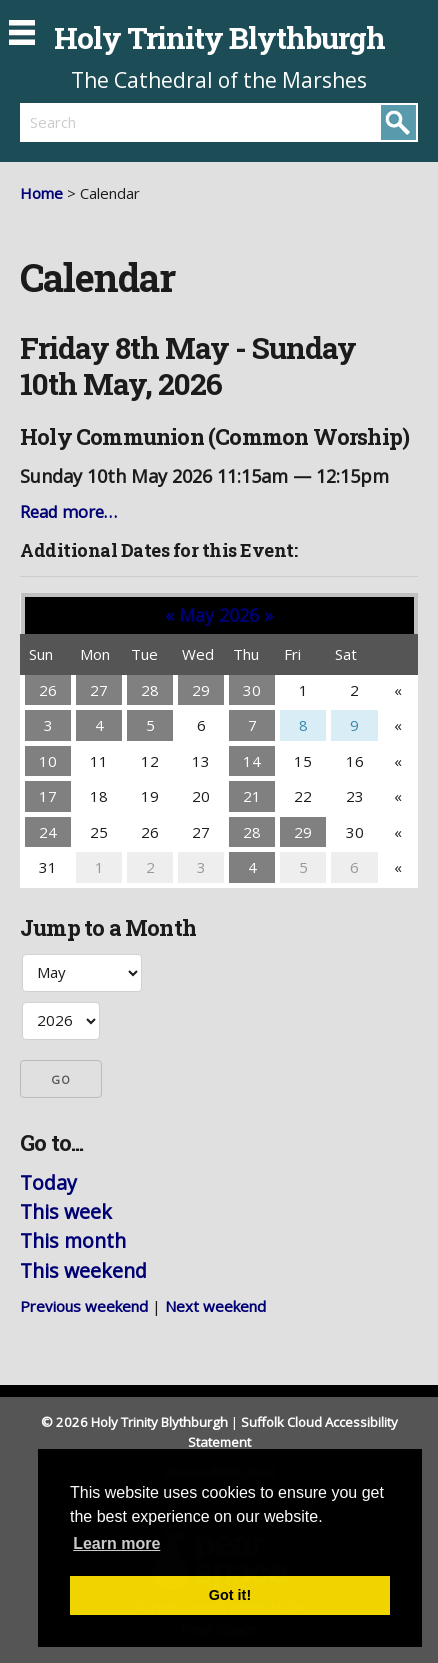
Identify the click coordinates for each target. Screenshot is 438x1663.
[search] (119, 122)
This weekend (83, 1270)
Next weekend (215, 1306)
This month (73, 1240)
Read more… (68, 511)
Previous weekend (84, 1306)
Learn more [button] (116, 1543)
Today (48, 1182)
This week (66, 1211)
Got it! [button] (230, 1595)
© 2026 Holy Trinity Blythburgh (134, 1422)
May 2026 (219, 615)
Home (41, 193)
